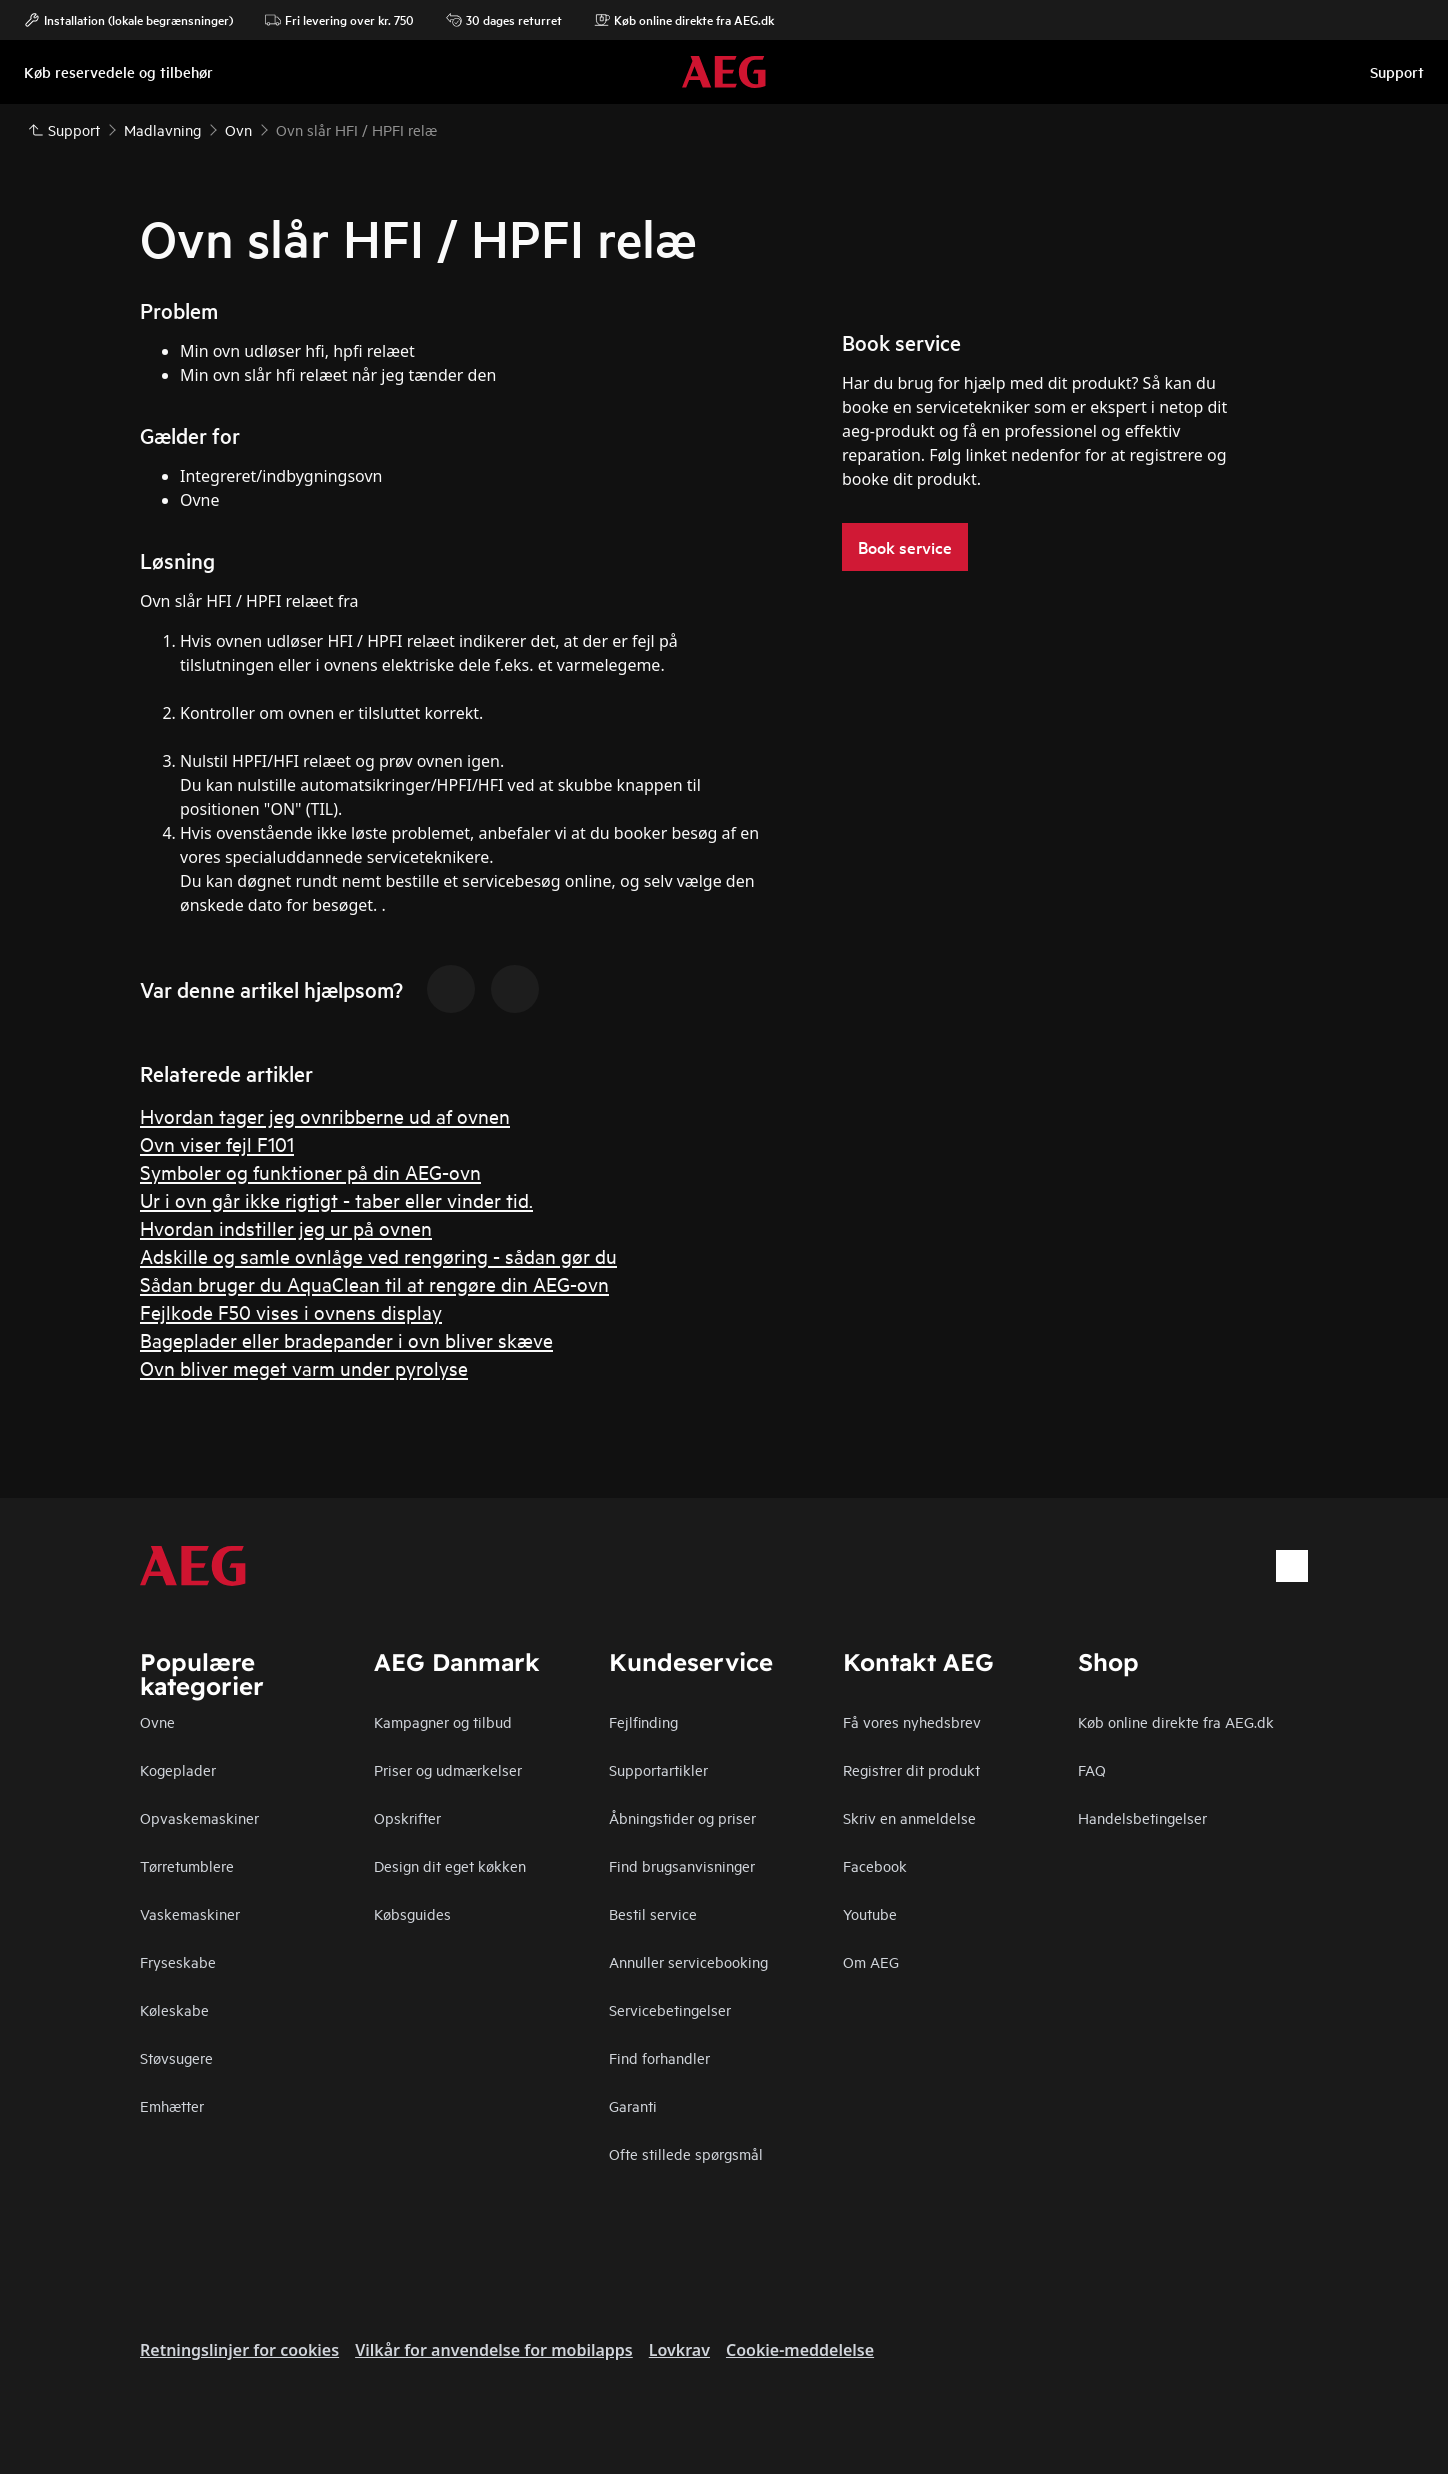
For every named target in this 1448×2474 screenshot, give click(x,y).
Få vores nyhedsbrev (912, 1721)
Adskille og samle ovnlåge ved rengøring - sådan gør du (378, 1255)
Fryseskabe (178, 1961)
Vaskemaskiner (190, 1913)
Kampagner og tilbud (443, 1721)
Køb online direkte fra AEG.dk (684, 20)
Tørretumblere (187, 1865)
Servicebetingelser (670, 2009)
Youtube (870, 1913)
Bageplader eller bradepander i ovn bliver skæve (346, 1339)
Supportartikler (658, 1769)
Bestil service (653, 1913)
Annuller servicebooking (688, 1961)
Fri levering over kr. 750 (339, 20)
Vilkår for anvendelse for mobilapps (494, 2350)
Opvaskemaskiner (199, 1817)
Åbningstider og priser (682, 1817)
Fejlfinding (643, 1721)
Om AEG (871, 1961)
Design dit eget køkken (450, 1865)
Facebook (875, 1865)
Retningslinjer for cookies (239, 2350)
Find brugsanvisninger (682, 1865)
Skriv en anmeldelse (909, 1817)
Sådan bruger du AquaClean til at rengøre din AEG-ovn (374, 1283)
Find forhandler (659, 2057)
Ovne (157, 1721)
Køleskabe (174, 2009)
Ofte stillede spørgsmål (686, 2153)
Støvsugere (176, 2057)
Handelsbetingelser (1142, 1817)
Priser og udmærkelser (448, 1769)
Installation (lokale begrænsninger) (128, 20)
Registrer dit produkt (911, 1769)
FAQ (1092, 1769)
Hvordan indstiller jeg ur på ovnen (286, 1227)
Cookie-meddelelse (800, 2350)
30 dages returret (504, 20)
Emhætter (172, 2105)
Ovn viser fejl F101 (217, 1143)
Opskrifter (407, 1817)
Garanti (633, 2105)
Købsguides (412, 1913)
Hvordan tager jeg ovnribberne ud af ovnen (325, 1115)
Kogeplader (178, 1769)
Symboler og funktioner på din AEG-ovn (310, 1171)
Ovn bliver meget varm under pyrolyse (304, 1367)
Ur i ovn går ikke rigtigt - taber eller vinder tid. (336, 1199)
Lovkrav (679, 2350)
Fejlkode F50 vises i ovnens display (291, 1311)
